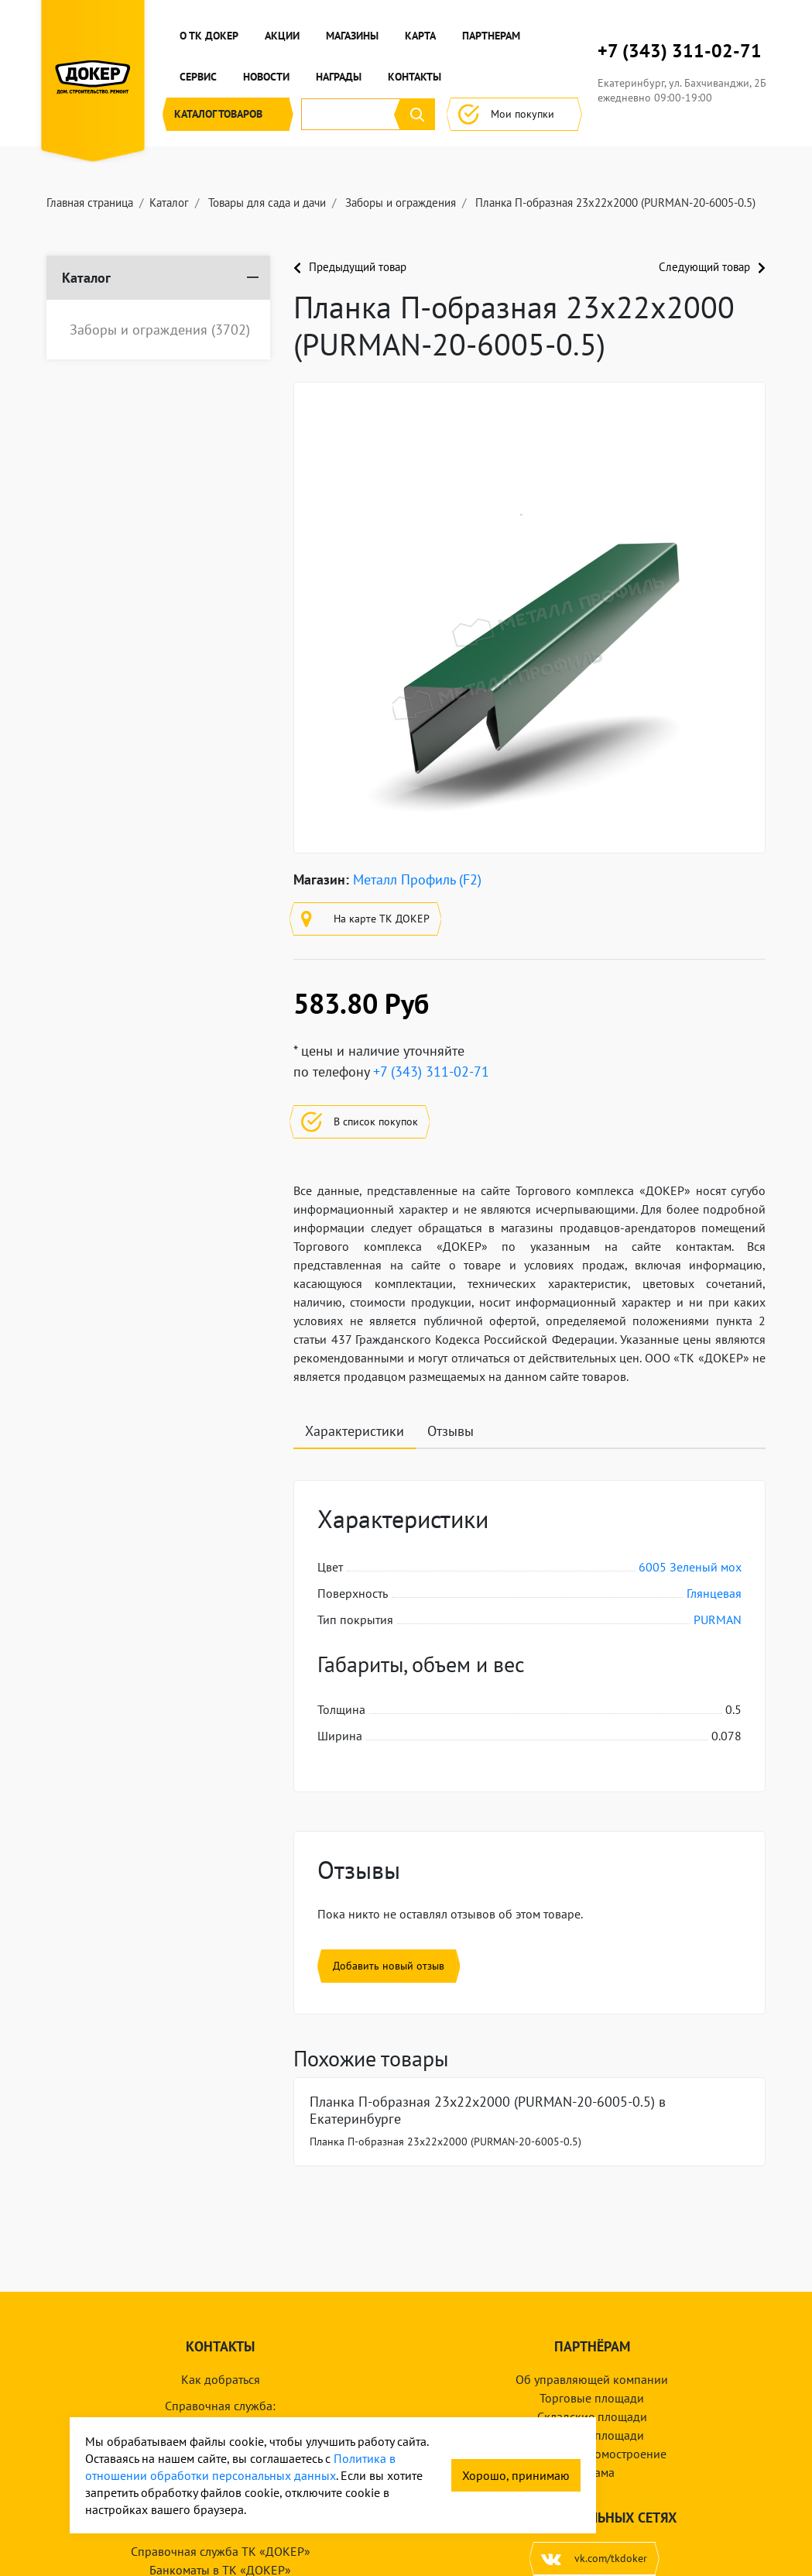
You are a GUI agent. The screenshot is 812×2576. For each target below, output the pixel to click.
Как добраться (220, 2379)
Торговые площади (592, 2398)
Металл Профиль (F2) (417, 879)
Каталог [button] (228, 114)
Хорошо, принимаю (516, 2475)
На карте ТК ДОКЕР (365, 919)
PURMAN (718, 1619)
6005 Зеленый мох (690, 1567)
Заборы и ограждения (160, 329)
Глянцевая (714, 1593)
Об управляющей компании (592, 2379)
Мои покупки (514, 114)
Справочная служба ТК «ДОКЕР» (220, 2551)
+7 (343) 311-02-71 (680, 51)
